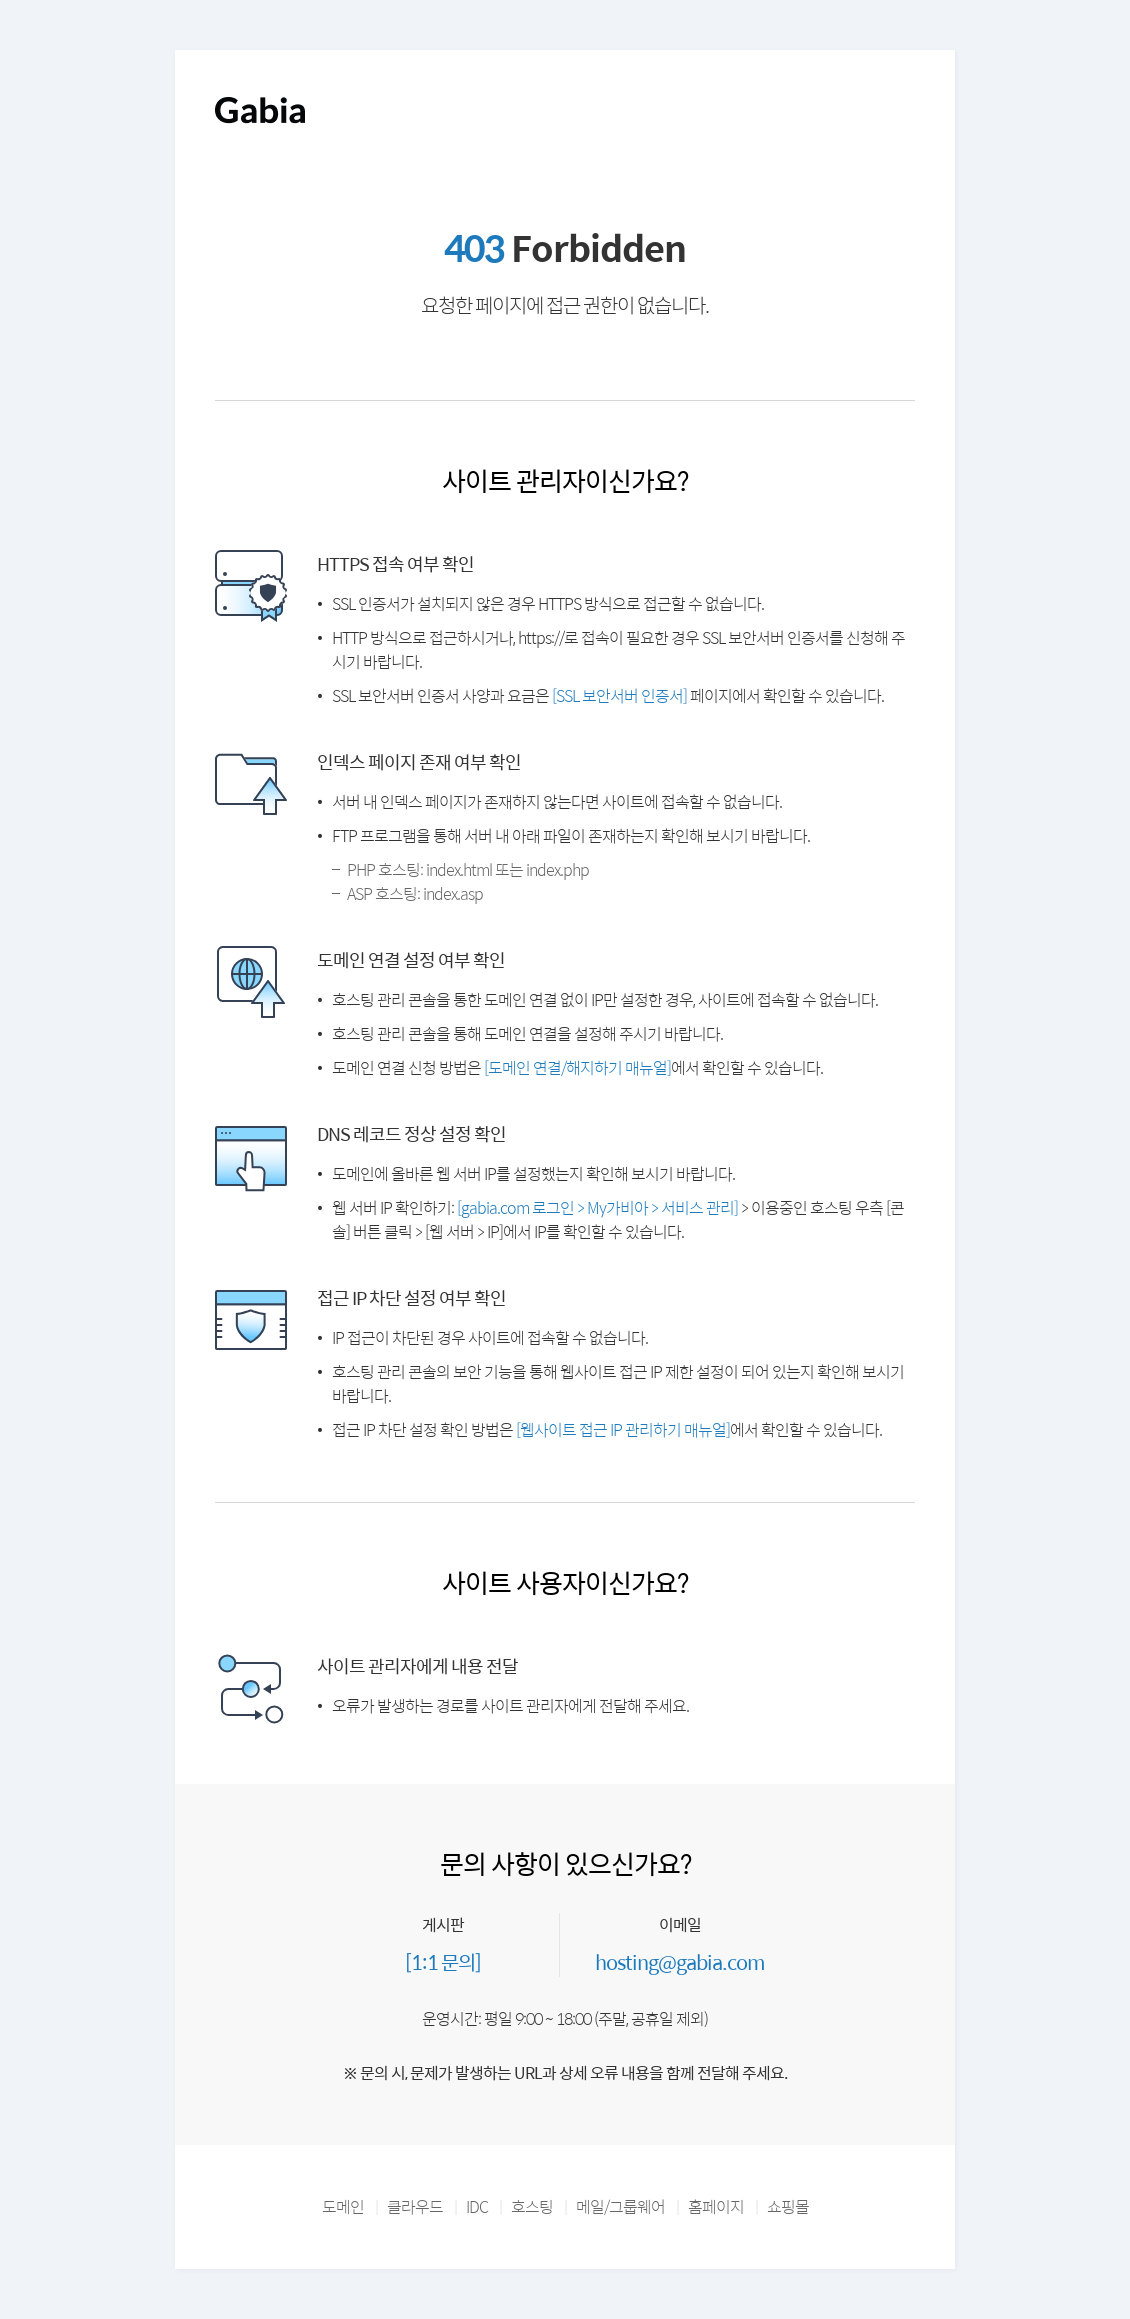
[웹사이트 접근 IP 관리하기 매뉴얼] (623, 1429)
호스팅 (532, 2206)
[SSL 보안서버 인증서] (619, 695)
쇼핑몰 (788, 2206)
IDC (477, 2206)
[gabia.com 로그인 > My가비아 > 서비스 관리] (597, 1207)
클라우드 (415, 2206)
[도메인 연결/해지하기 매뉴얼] (577, 1067)
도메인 (343, 2206)
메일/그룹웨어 (620, 2206)
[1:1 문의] (443, 1961)
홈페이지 (716, 2206)
